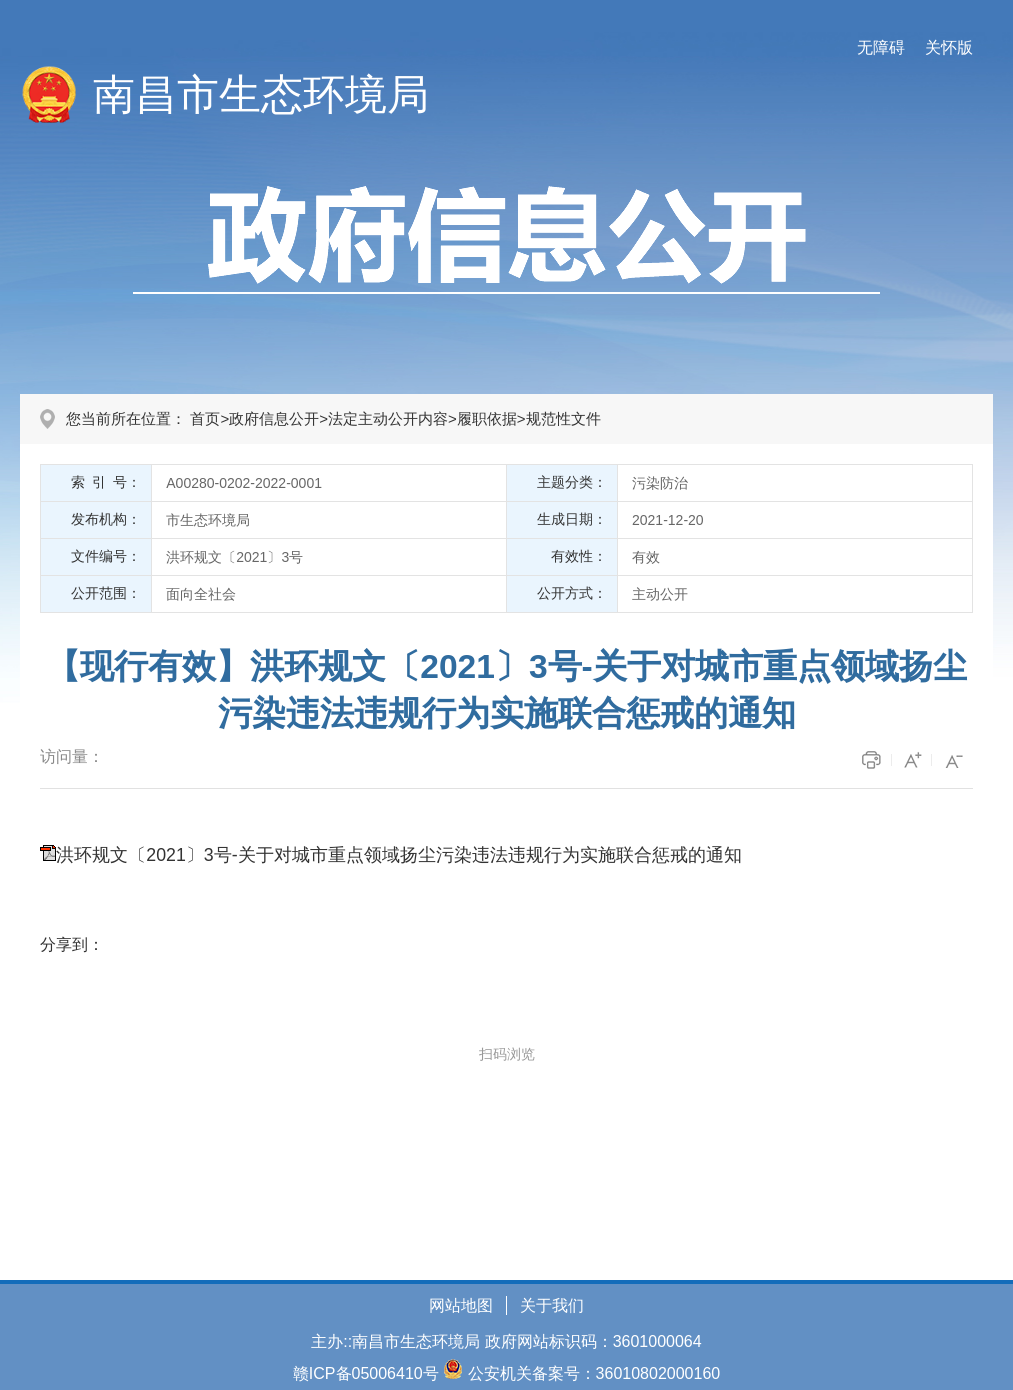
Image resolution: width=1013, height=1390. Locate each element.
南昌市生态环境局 (261, 94)
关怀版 (949, 47)
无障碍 (881, 47)
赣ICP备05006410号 (366, 1373)
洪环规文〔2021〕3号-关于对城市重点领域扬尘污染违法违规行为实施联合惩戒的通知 (398, 855)
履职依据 (487, 418)
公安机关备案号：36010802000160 (594, 1373)
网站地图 (461, 1305)
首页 (205, 418)
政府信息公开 (274, 418)
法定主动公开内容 (388, 418)
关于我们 (552, 1305)
